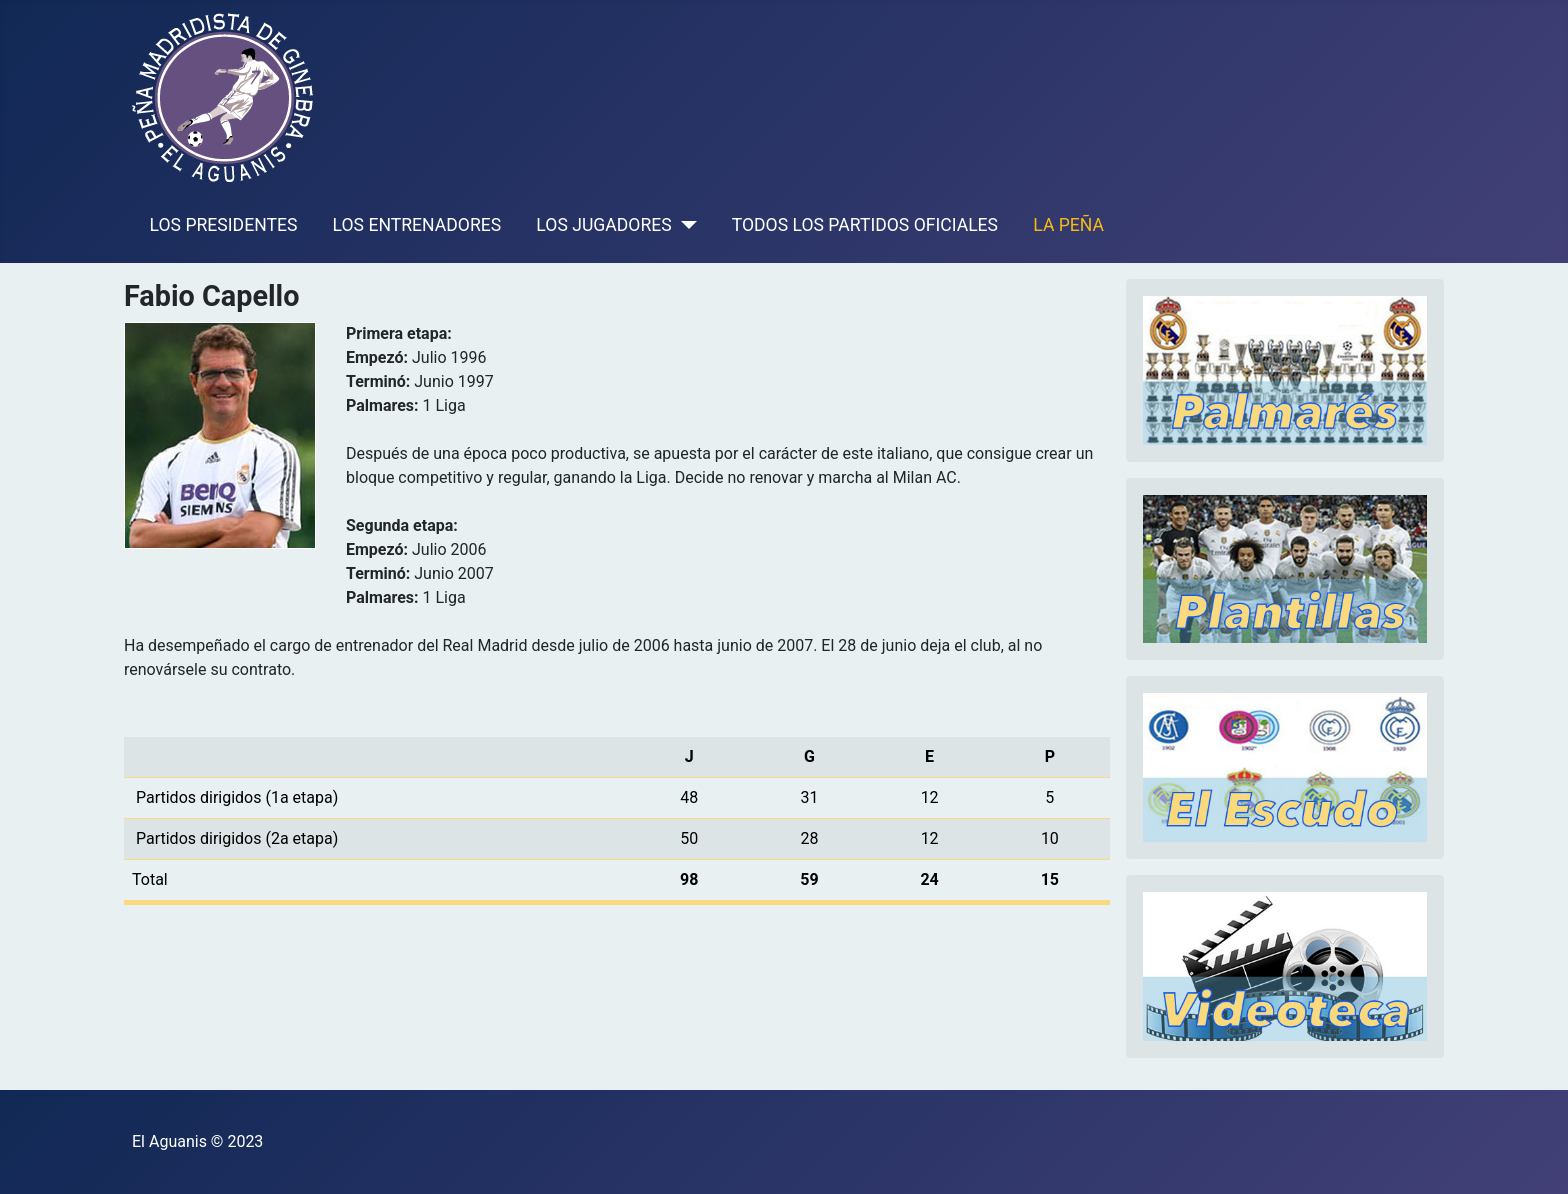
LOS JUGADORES (603, 225)
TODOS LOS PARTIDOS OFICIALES (865, 225)
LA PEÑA (1068, 225)
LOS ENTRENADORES (417, 225)
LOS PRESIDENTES (224, 225)
